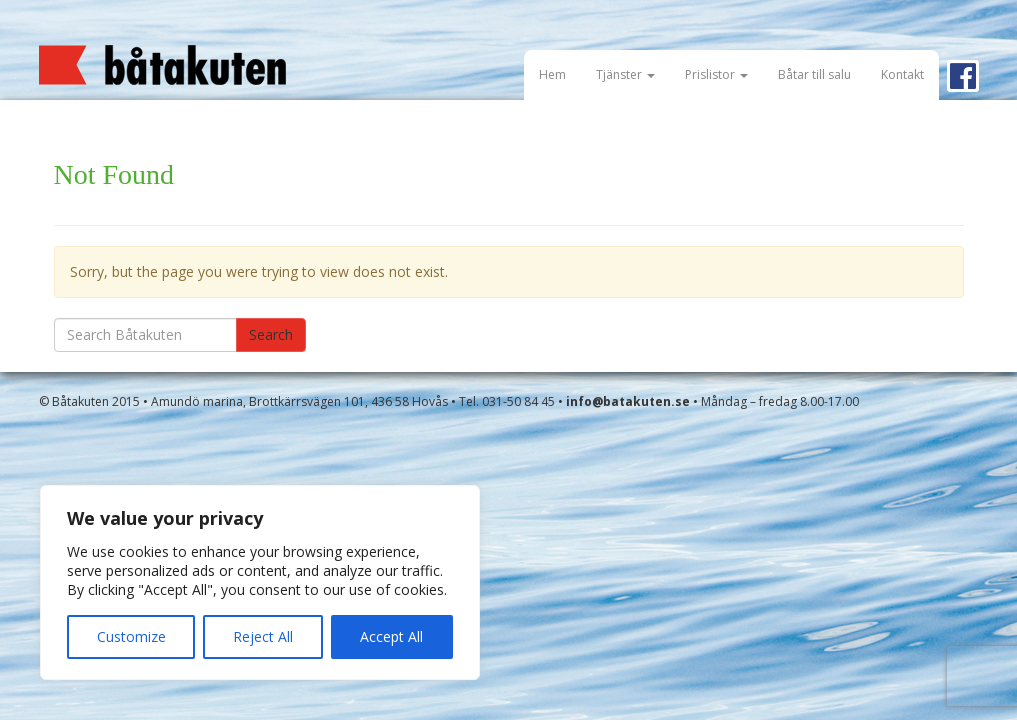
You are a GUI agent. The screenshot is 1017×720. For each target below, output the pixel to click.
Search (271, 334)
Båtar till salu (814, 74)
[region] (260, 582)
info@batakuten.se (628, 401)
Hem (552, 74)
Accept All (391, 636)
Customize (131, 636)
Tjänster (625, 74)
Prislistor (716, 74)
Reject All (263, 636)
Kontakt (902, 74)
